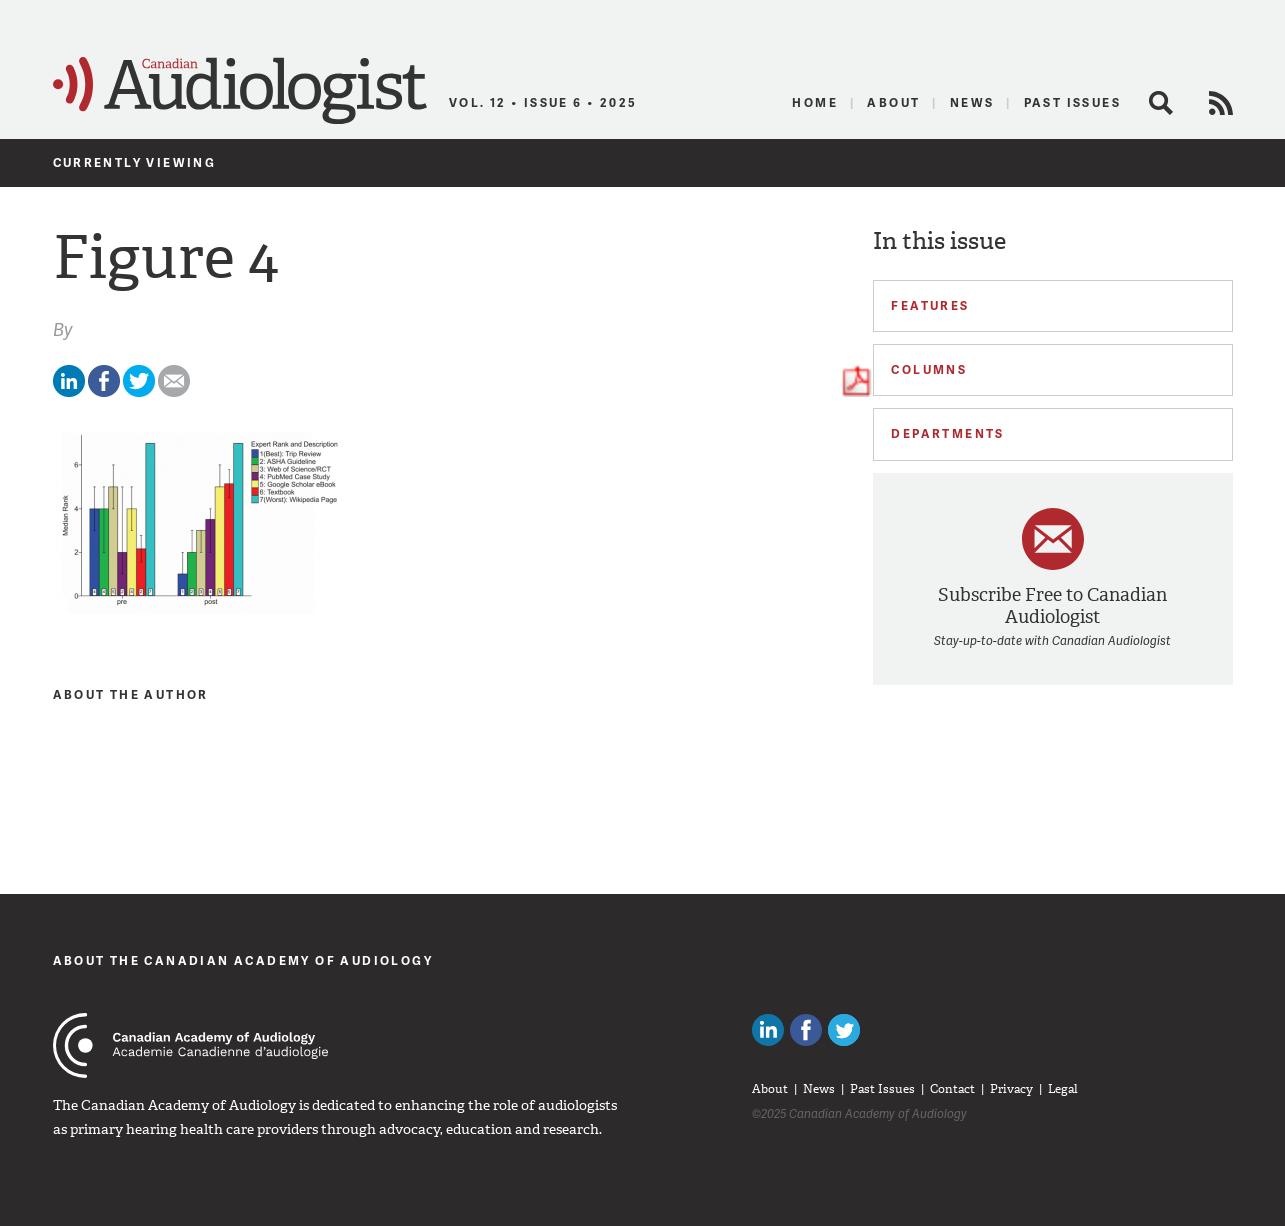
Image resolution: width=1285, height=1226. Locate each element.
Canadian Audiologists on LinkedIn (768, 1030)
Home (815, 102)
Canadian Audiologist (240, 91)
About (893, 102)
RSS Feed (1221, 103)
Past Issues (1072, 102)
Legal (1063, 1089)
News (972, 102)
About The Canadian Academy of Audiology (243, 960)
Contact (952, 1089)
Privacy (1011, 1089)
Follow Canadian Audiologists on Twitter (844, 1030)
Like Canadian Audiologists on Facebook (806, 1030)
